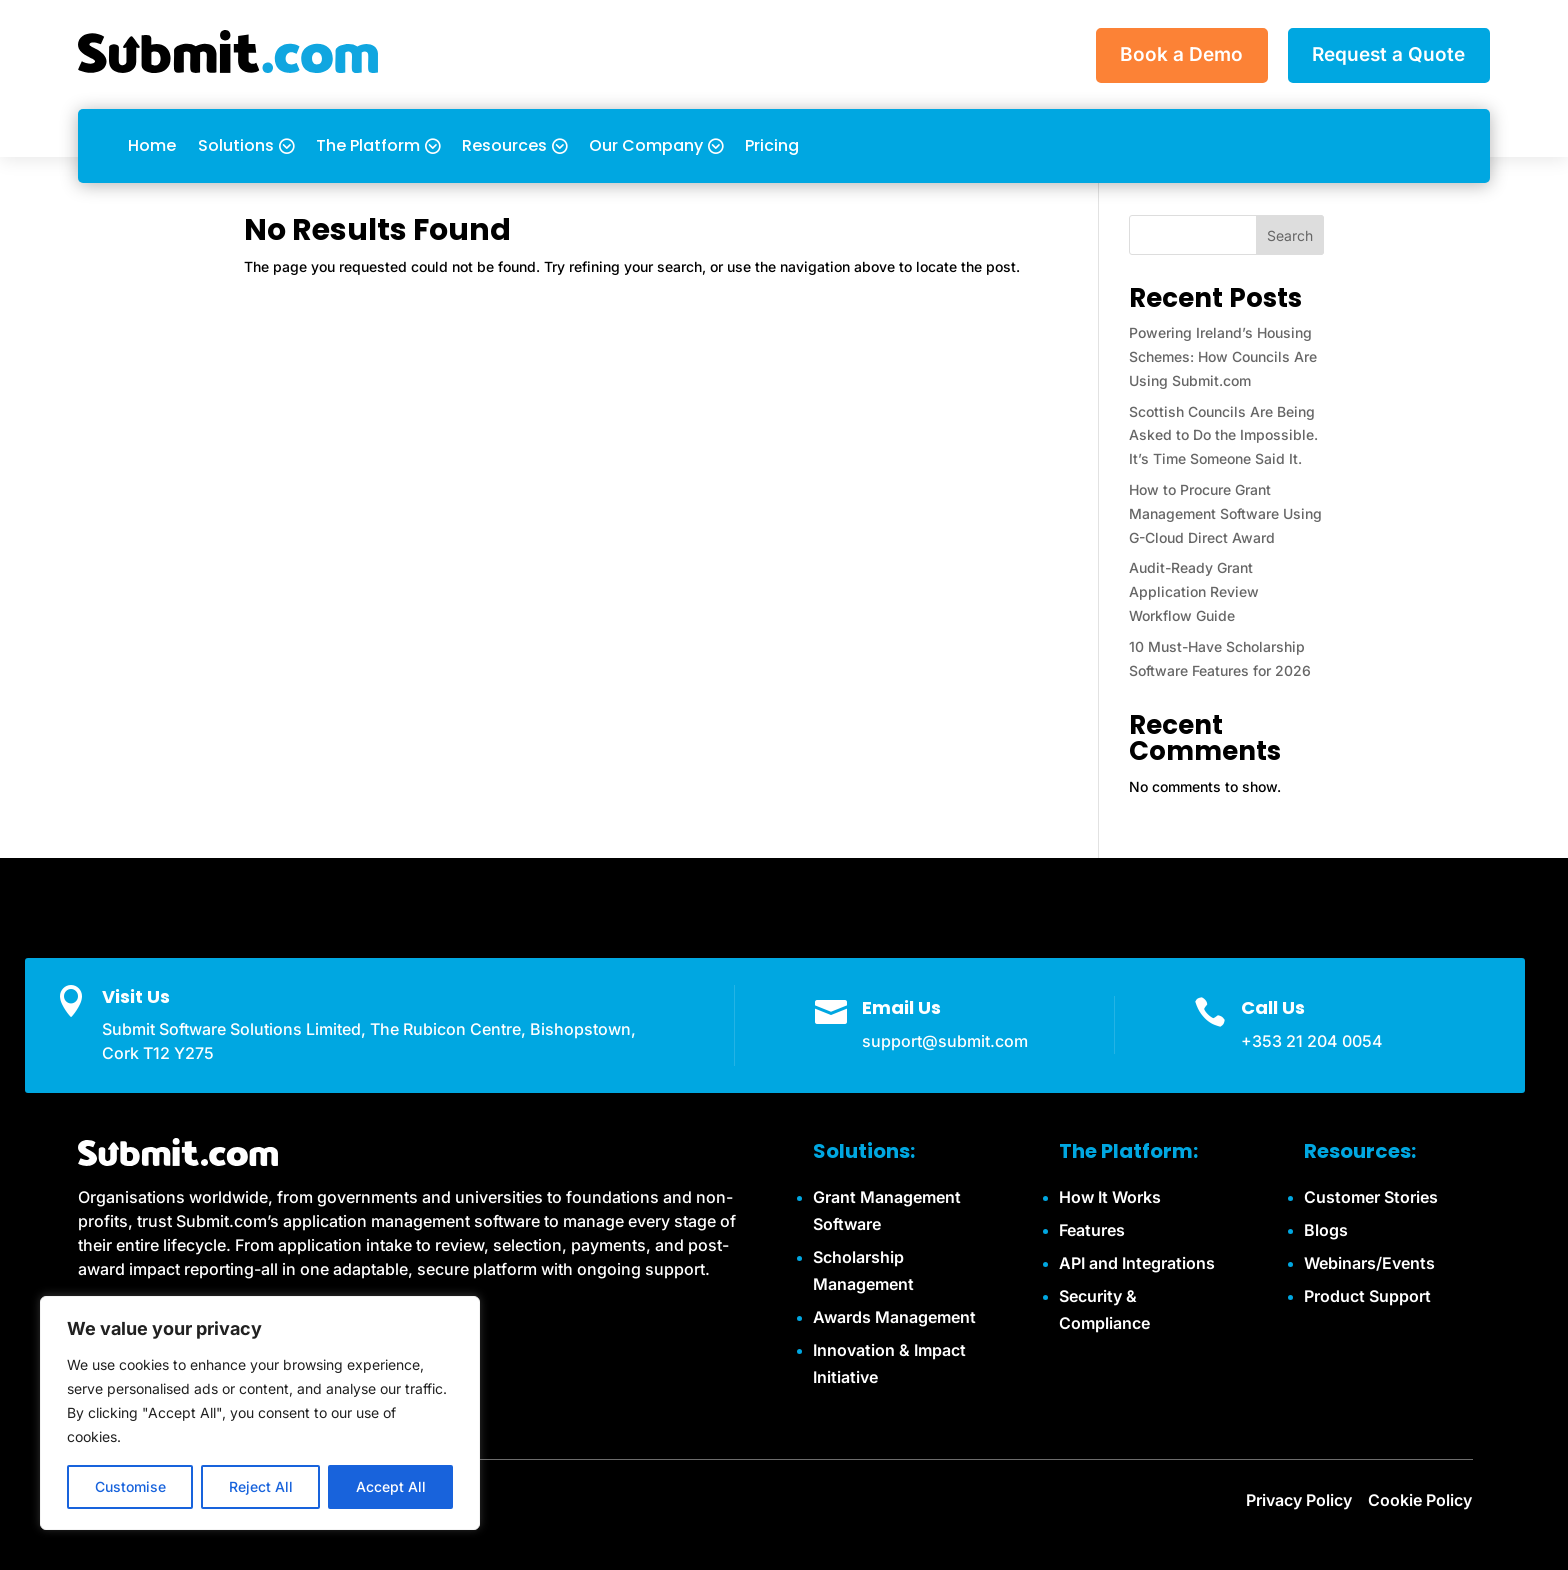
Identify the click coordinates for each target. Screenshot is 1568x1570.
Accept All (391, 1486)
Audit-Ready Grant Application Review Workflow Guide (1194, 591)
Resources (504, 145)
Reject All (261, 1486)
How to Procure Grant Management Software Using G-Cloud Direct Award (1225, 513)
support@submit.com (945, 1041)
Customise (130, 1486)
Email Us (901, 1007)
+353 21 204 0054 (1312, 1041)
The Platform (368, 145)
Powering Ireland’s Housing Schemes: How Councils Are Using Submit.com (1223, 356)
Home (152, 145)
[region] (260, 1413)
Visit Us (136, 996)
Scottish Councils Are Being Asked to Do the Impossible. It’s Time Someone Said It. (1223, 435)
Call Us (1273, 1007)
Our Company (646, 145)
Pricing (772, 145)
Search (1290, 235)
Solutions (236, 145)
